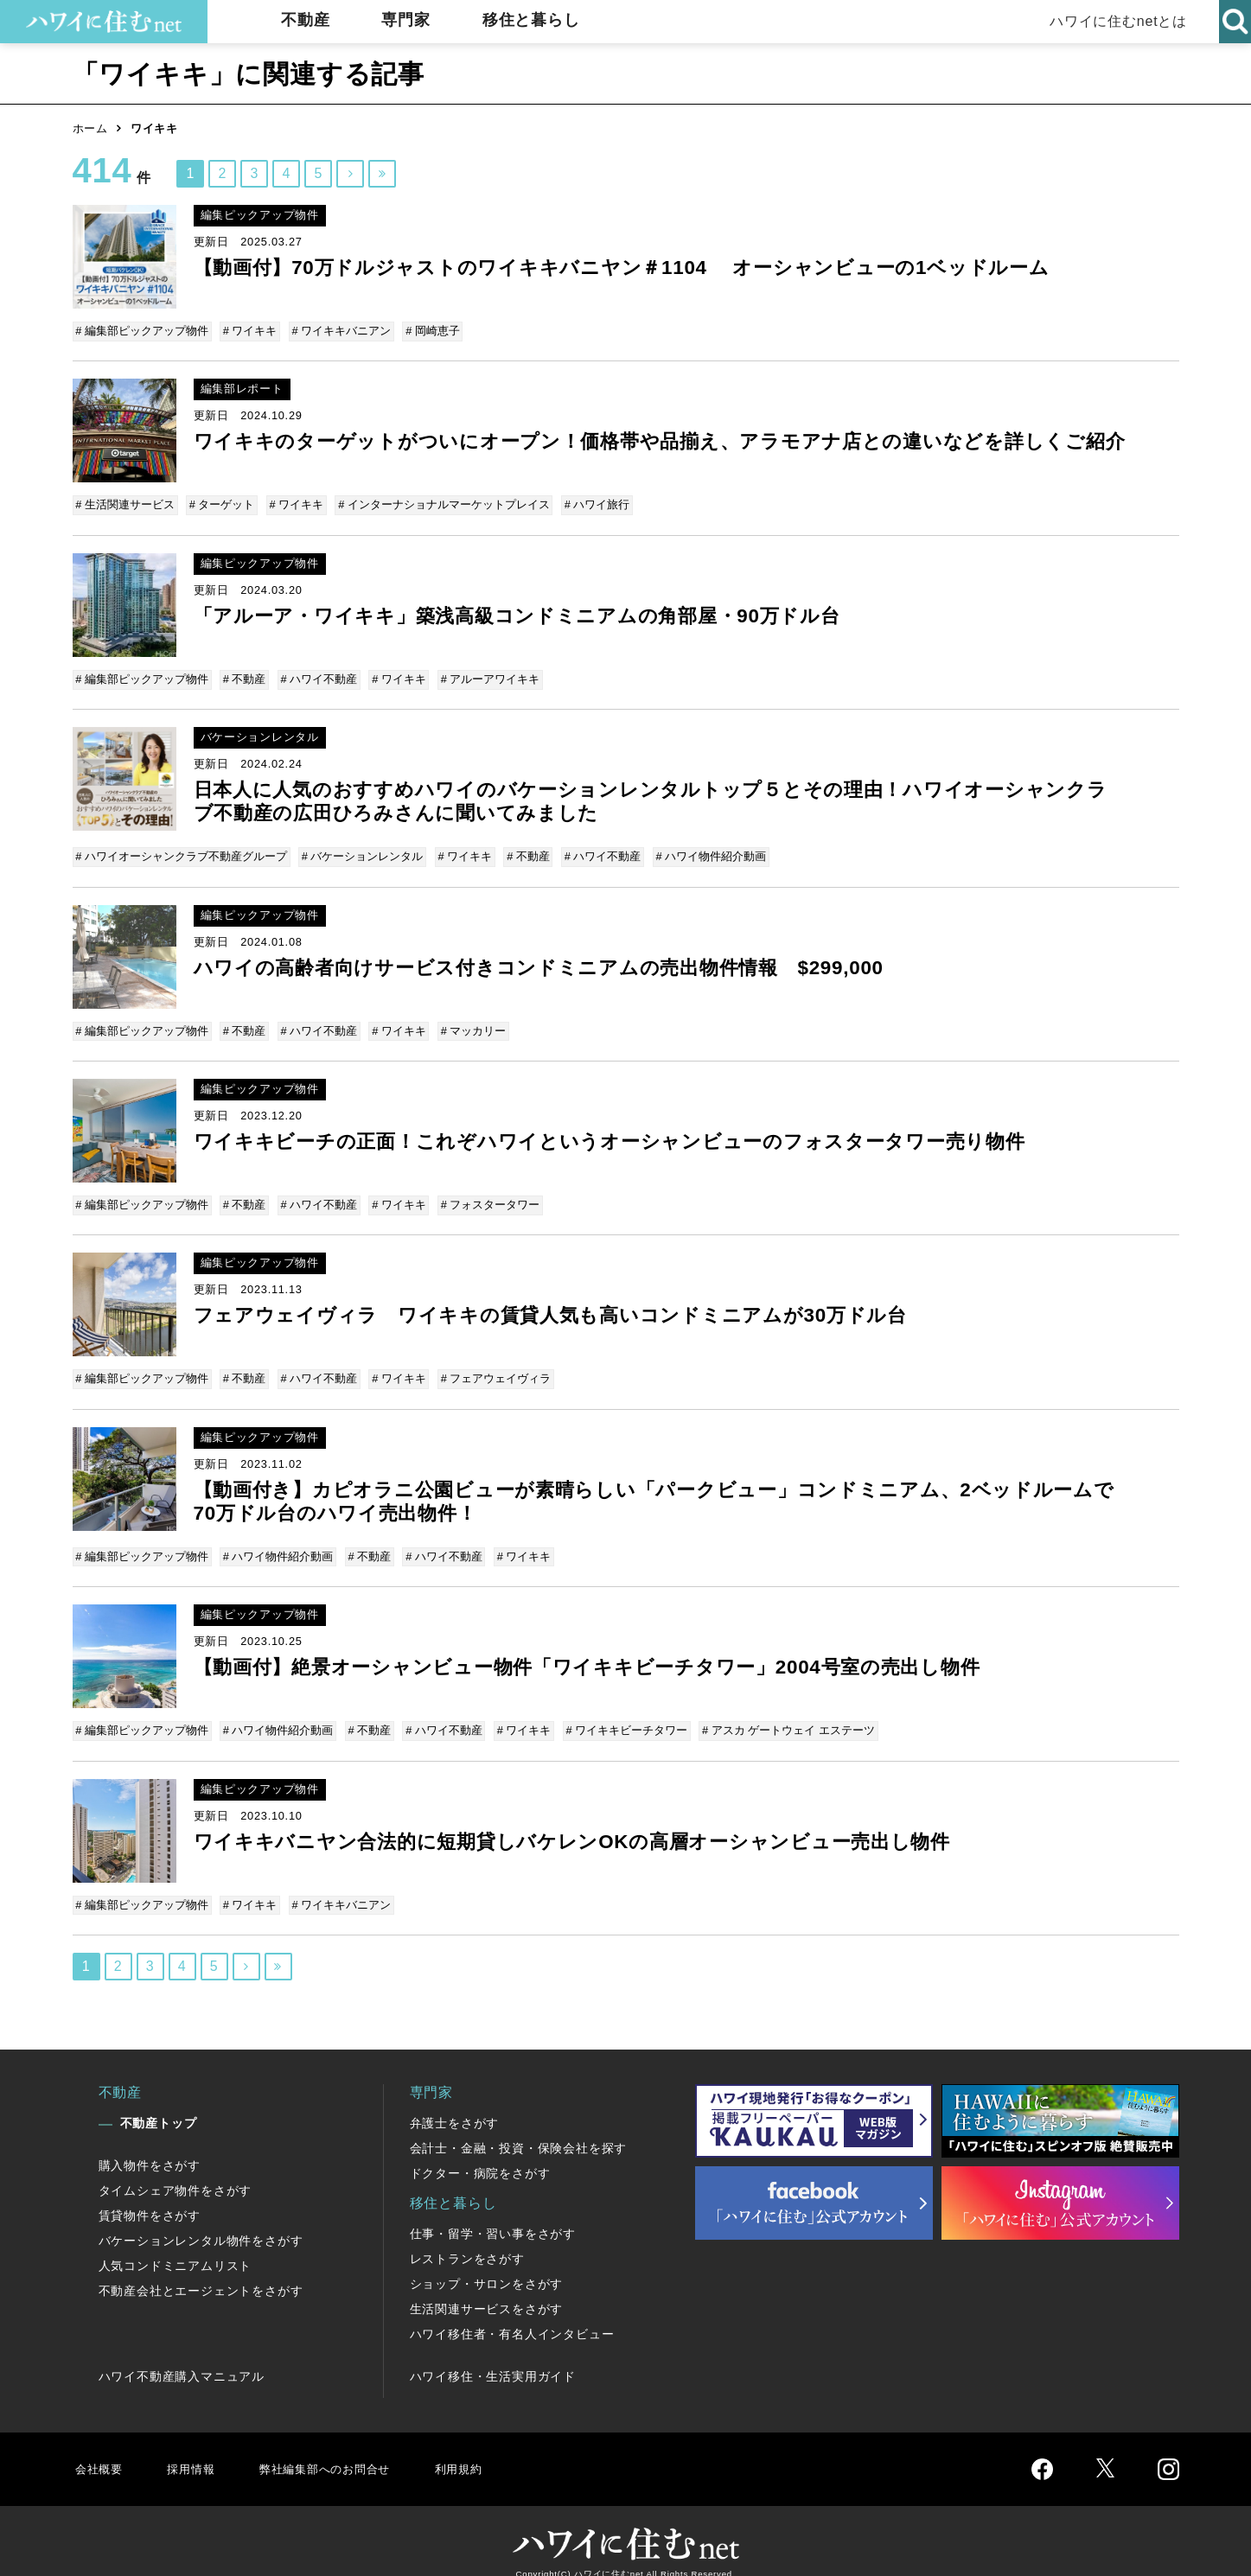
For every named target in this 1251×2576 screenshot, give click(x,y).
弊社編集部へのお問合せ (346, 2448)
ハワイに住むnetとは (1113, 21)
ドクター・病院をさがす (480, 2153)
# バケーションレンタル (362, 852)
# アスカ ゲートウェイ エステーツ (779, 1715)
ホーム (90, 128)
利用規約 (494, 2448)
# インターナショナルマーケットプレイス (440, 506)
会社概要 (102, 2448)
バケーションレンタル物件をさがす (201, 2221)
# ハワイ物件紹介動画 (703, 852)
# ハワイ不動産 (316, 677)
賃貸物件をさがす (150, 2196)
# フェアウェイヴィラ (490, 1367)
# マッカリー (468, 1024)
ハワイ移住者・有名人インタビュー (512, 2314)
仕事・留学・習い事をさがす (493, 2214)
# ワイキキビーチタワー (619, 1715)
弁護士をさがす (455, 2103)
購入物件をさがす (150, 2145)
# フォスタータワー (484, 1195)
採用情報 (198, 2448)
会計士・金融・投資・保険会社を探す (519, 2128)
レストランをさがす (467, 2239)
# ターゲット (221, 506)
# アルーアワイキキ (484, 677)
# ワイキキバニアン (339, 330)
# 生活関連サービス (126, 506)
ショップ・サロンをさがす (487, 2264)
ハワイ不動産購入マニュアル (182, 2356)
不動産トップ (158, 2103)
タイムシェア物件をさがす (175, 2170)
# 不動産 (243, 677)
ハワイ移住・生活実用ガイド (493, 2356)
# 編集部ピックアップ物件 (143, 330)
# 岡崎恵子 (429, 330)
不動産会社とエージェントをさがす (201, 2271)
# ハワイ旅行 (591, 506)
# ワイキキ (249, 330)
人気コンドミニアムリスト (175, 2246)
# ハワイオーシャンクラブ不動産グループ (183, 852)
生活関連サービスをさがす (487, 2289)
